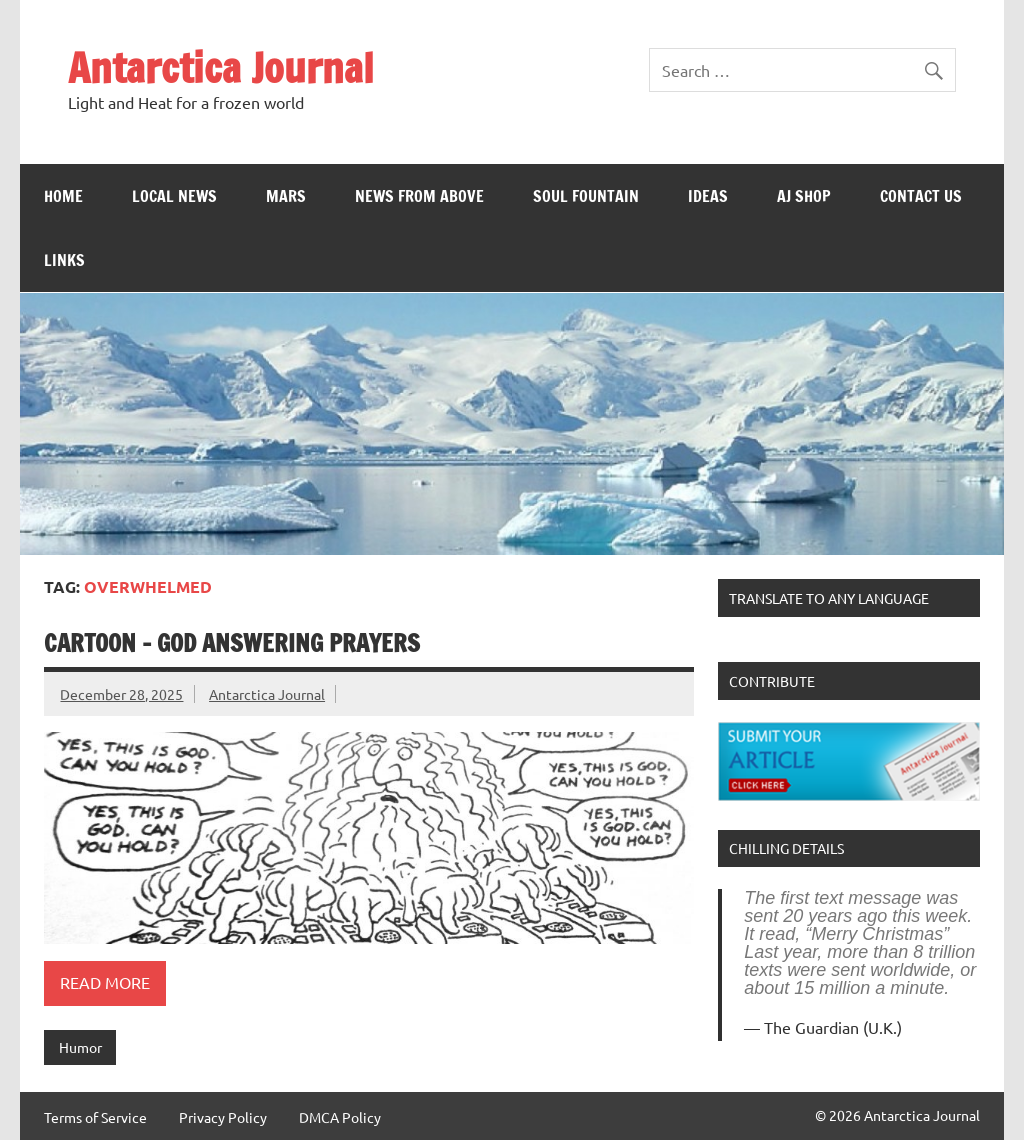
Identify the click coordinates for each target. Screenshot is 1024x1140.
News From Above (419, 196)
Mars (286, 196)
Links (64, 260)
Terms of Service (95, 1117)
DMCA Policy (340, 1117)
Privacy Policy (223, 1117)
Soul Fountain (586, 196)
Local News (174, 196)
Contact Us (921, 196)
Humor (80, 1047)
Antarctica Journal (221, 67)
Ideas (708, 196)
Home (63, 196)
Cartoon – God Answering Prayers (232, 643)
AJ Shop (804, 196)
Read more (105, 982)
